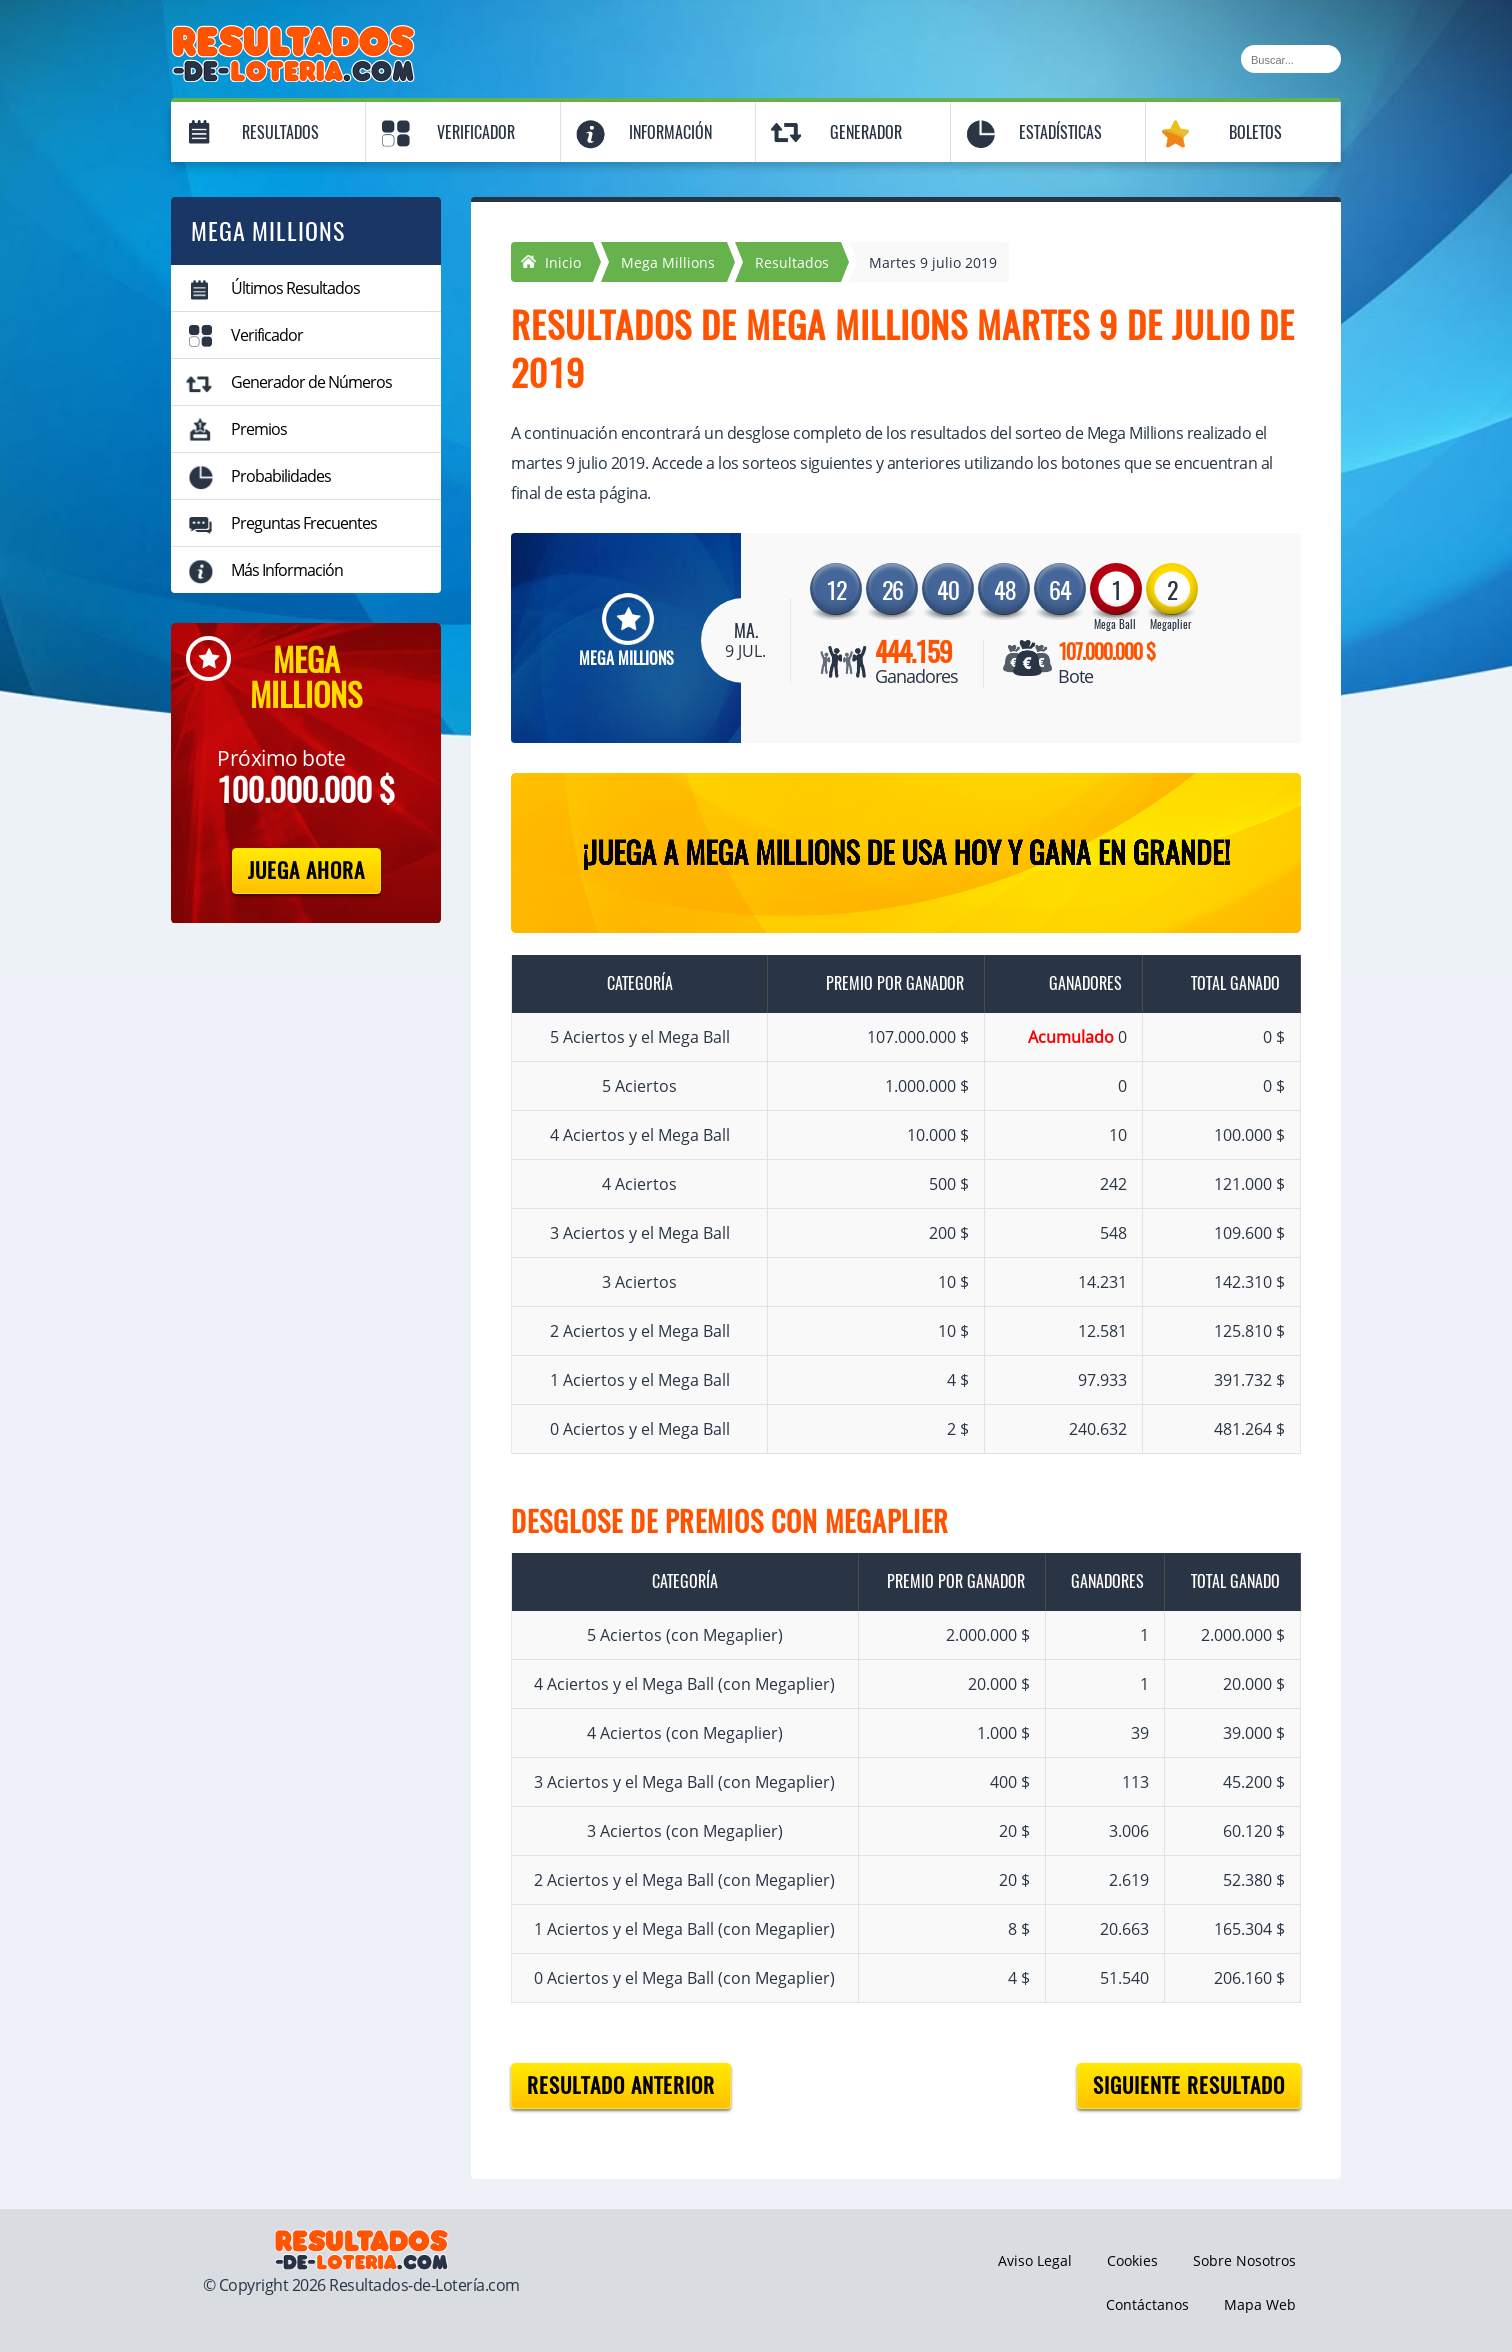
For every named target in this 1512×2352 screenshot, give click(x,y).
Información (670, 132)
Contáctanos (1147, 2304)
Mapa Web (1260, 2304)
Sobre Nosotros (1244, 2260)
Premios (259, 429)
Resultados (280, 132)
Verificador (476, 132)
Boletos (1255, 132)
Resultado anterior (621, 2085)
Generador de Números (311, 382)
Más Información (287, 570)
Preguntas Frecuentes (304, 523)
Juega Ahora (306, 870)
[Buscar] (1291, 59)
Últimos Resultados (295, 288)
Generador (866, 132)
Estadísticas (1060, 132)
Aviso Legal (1035, 2260)
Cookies (1132, 2260)
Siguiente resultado (1189, 2085)
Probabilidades (281, 476)
